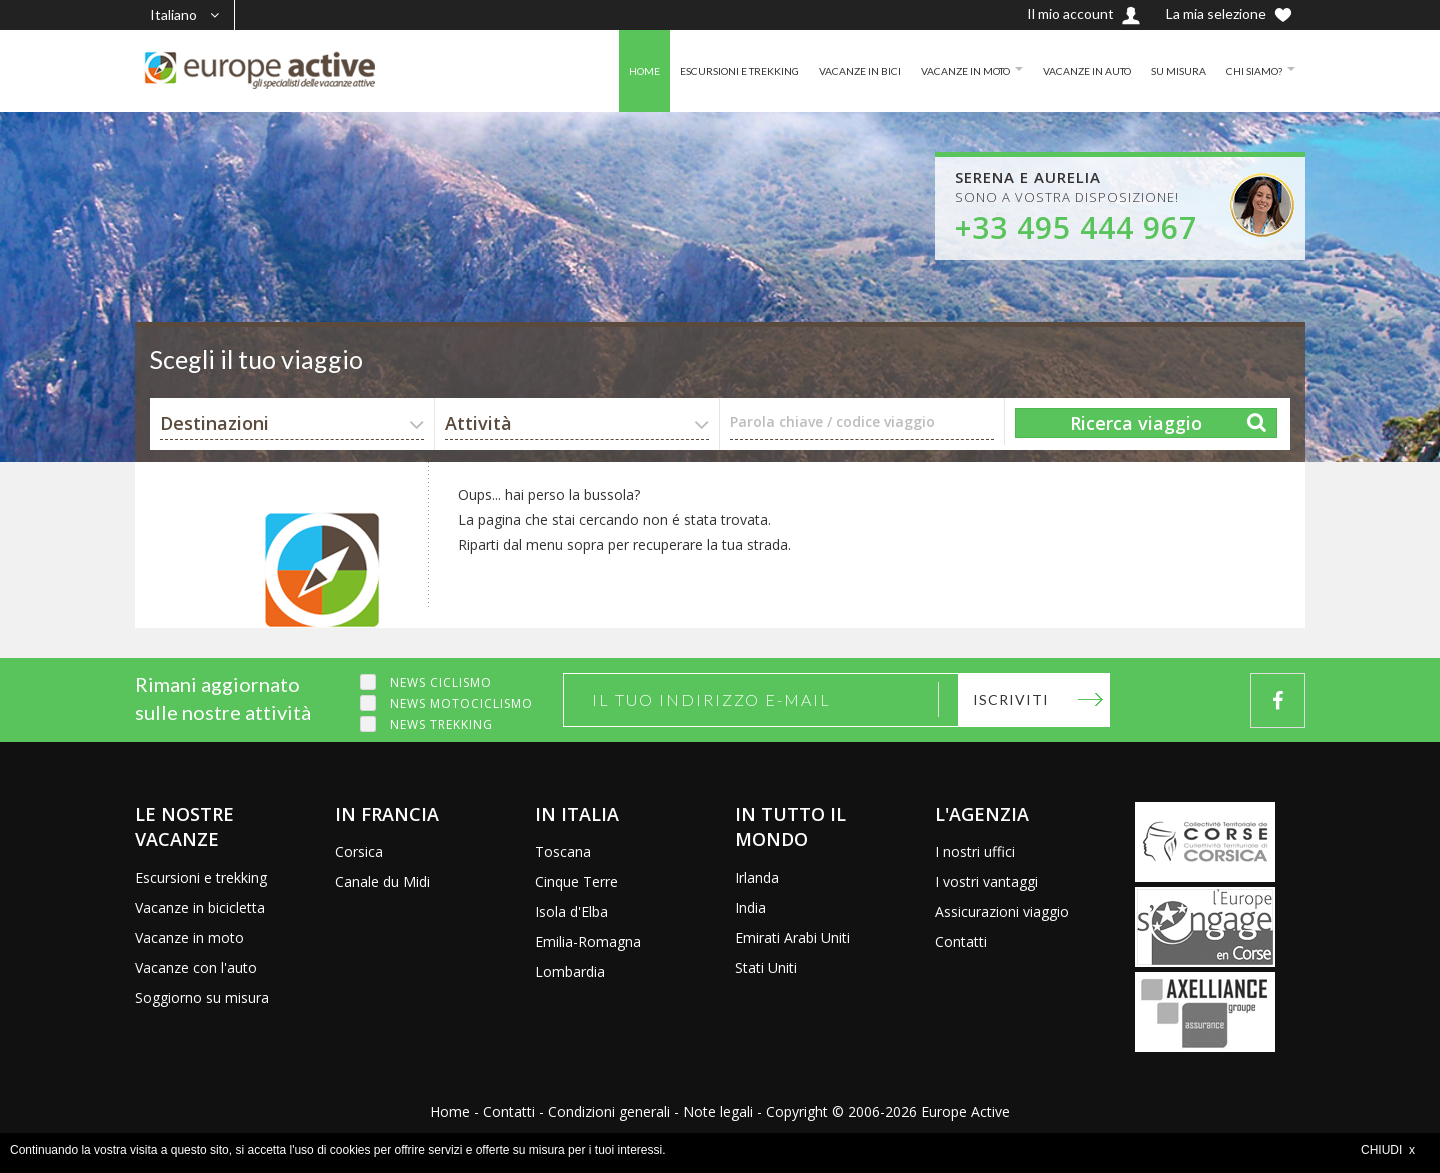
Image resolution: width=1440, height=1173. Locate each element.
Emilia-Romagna (588, 941)
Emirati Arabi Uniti (792, 937)
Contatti (961, 941)
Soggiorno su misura (202, 997)
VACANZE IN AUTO (1064, 70)
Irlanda (757, 877)
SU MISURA (1166, 70)
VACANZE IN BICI (808, 70)
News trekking (441, 724)
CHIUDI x (1388, 1150)
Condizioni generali (609, 1111)
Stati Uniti (766, 967)
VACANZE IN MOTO (927, 70)
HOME (566, 70)
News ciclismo (441, 682)
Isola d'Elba (571, 911)
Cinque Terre (576, 881)
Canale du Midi (382, 881)
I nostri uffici (975, 851)
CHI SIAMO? (1249, 70)
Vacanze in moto (189, 937)
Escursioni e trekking (201, 877)
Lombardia (570, 971)
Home (450, 1111)
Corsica (359, 851)
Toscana (563, 851)
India (750, 907)
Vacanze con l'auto (196, 967)
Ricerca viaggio (1136, 423)
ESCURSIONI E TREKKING (673, 70)
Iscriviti (1011, 699)
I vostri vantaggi (986, 881)
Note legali (718, 1111)
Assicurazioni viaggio (1002, 911)
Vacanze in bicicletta (200, 907)
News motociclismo (461, 703)
